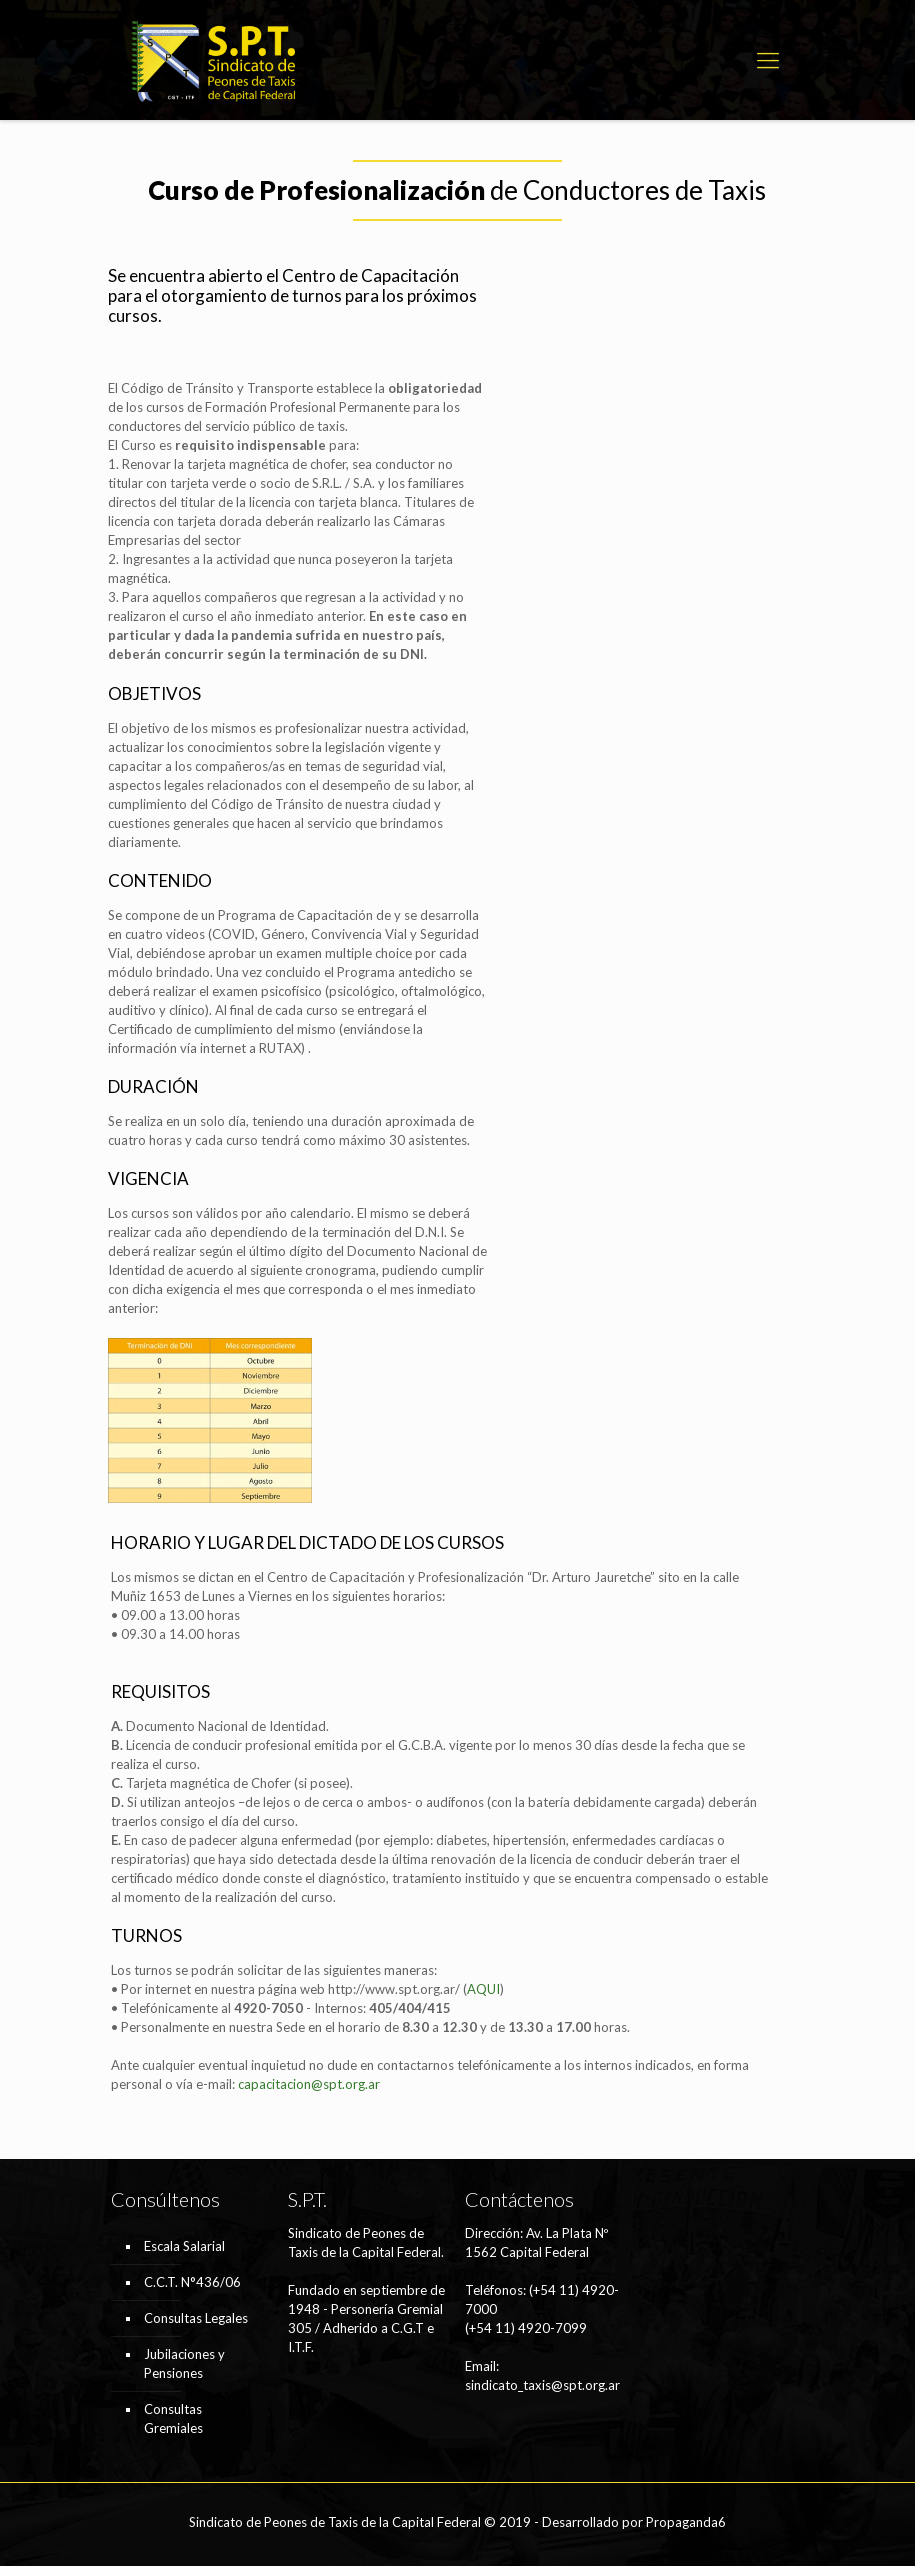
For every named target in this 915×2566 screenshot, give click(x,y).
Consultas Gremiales (173, 2418)
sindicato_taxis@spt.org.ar (542, 2385)
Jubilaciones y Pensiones (184, 2363)
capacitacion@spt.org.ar (309, 2084)
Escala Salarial (184, 2246)
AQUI (483, 1989)
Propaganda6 (686, 2522)
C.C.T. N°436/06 (192, 2282)
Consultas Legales (196, 2318)
